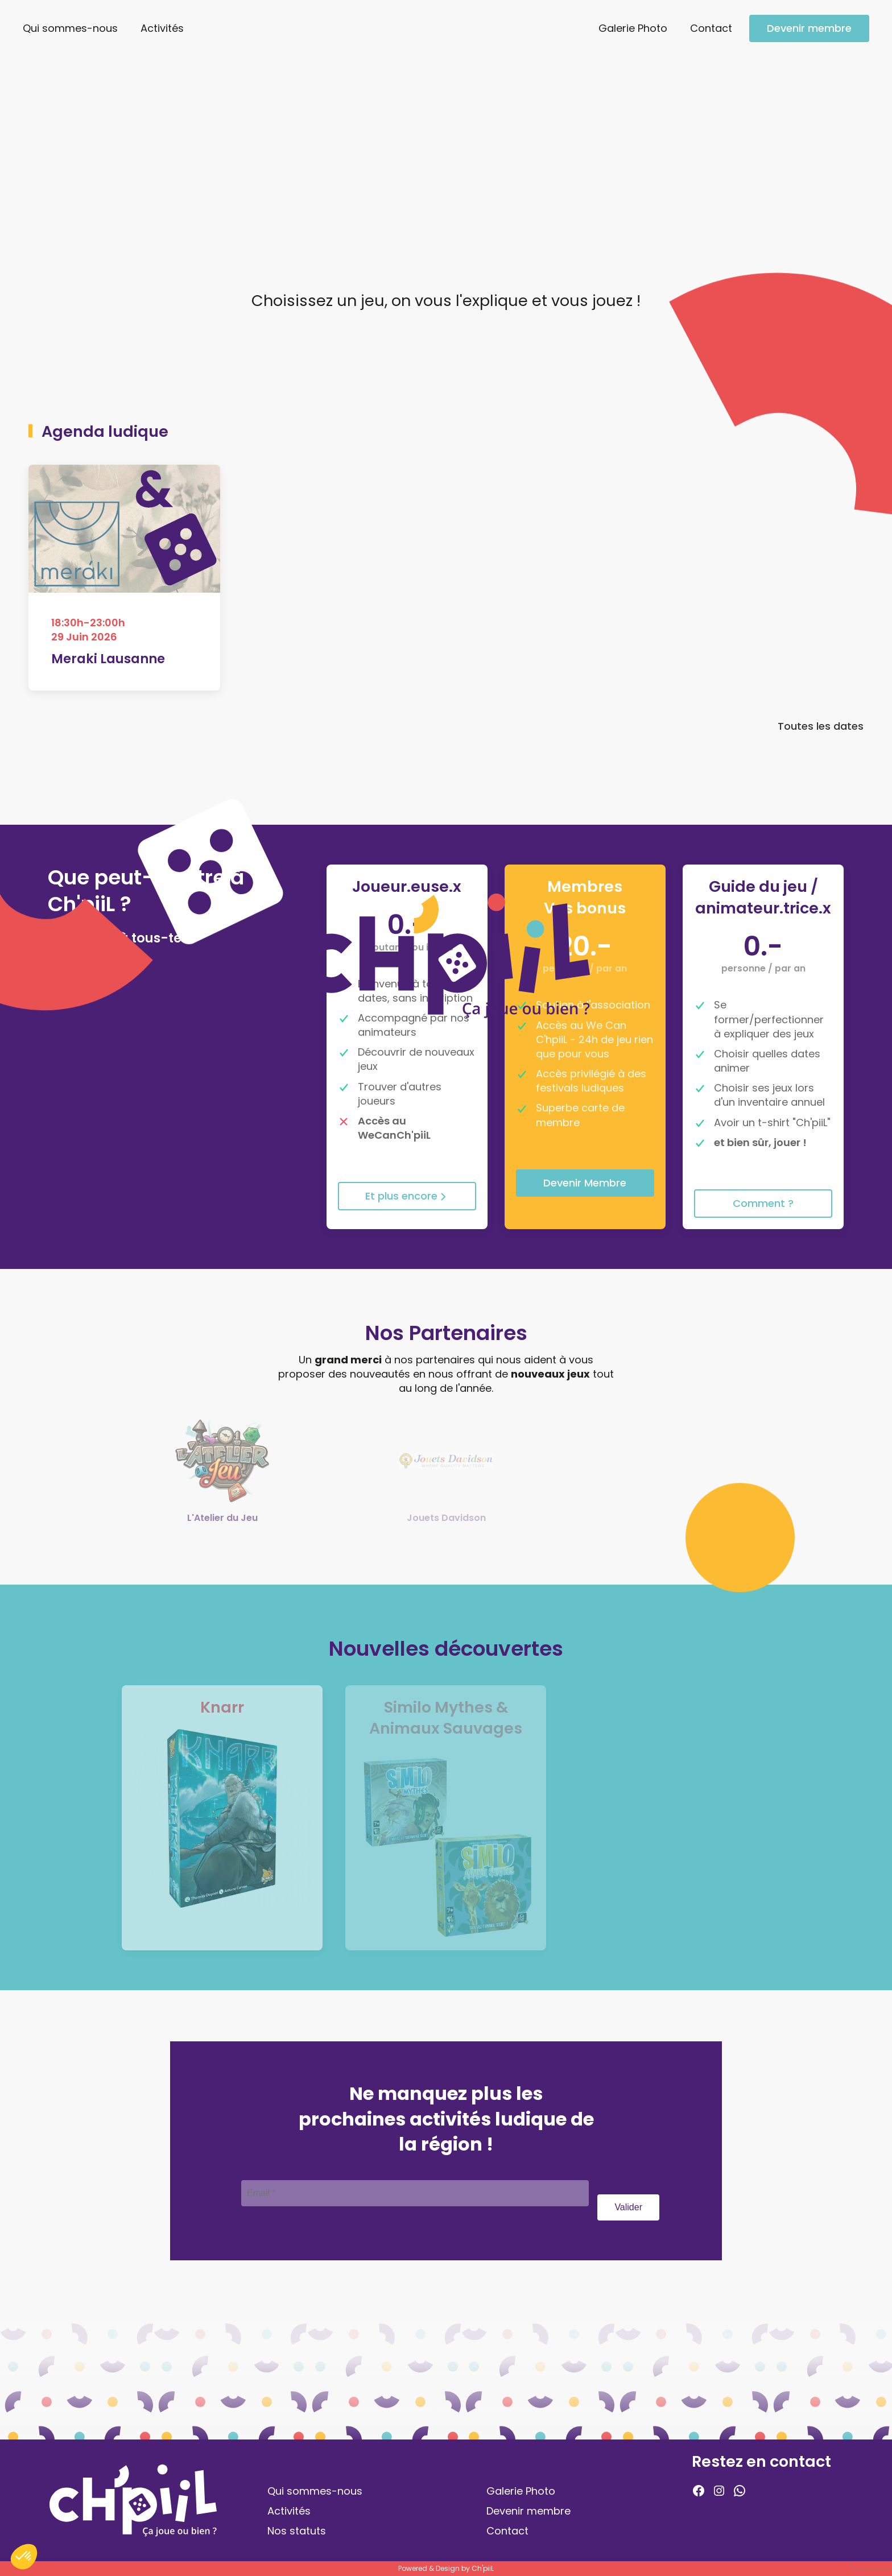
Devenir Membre (584, 1183)
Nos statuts (296, 2531)
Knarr (222, 1707)
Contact (711, 28)
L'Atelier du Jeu (222, 1517)
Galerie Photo (632, 28)
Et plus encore (407, 1196)
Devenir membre (809, 28)
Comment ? (763, 1203)
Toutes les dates (821, 729)
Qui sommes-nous (70, 28)
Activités (162, 28)
